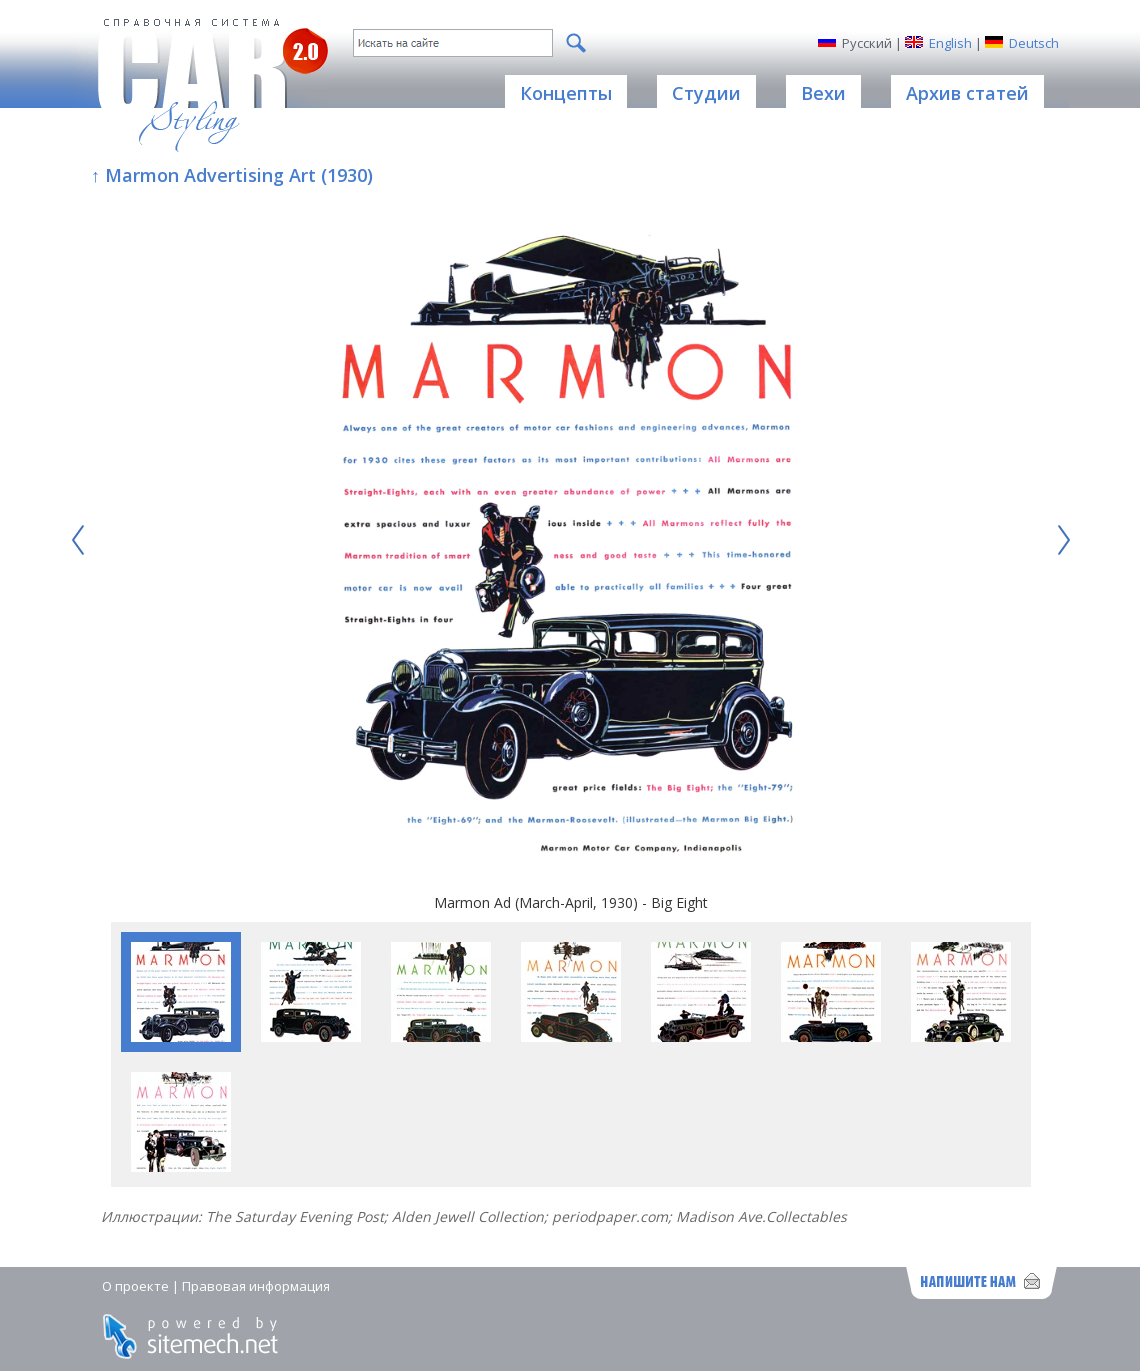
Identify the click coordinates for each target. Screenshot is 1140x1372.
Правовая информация (256, 1286)
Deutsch (1034, 43)
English (950, 43)
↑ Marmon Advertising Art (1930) (232, 175)
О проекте (135, 1286)
